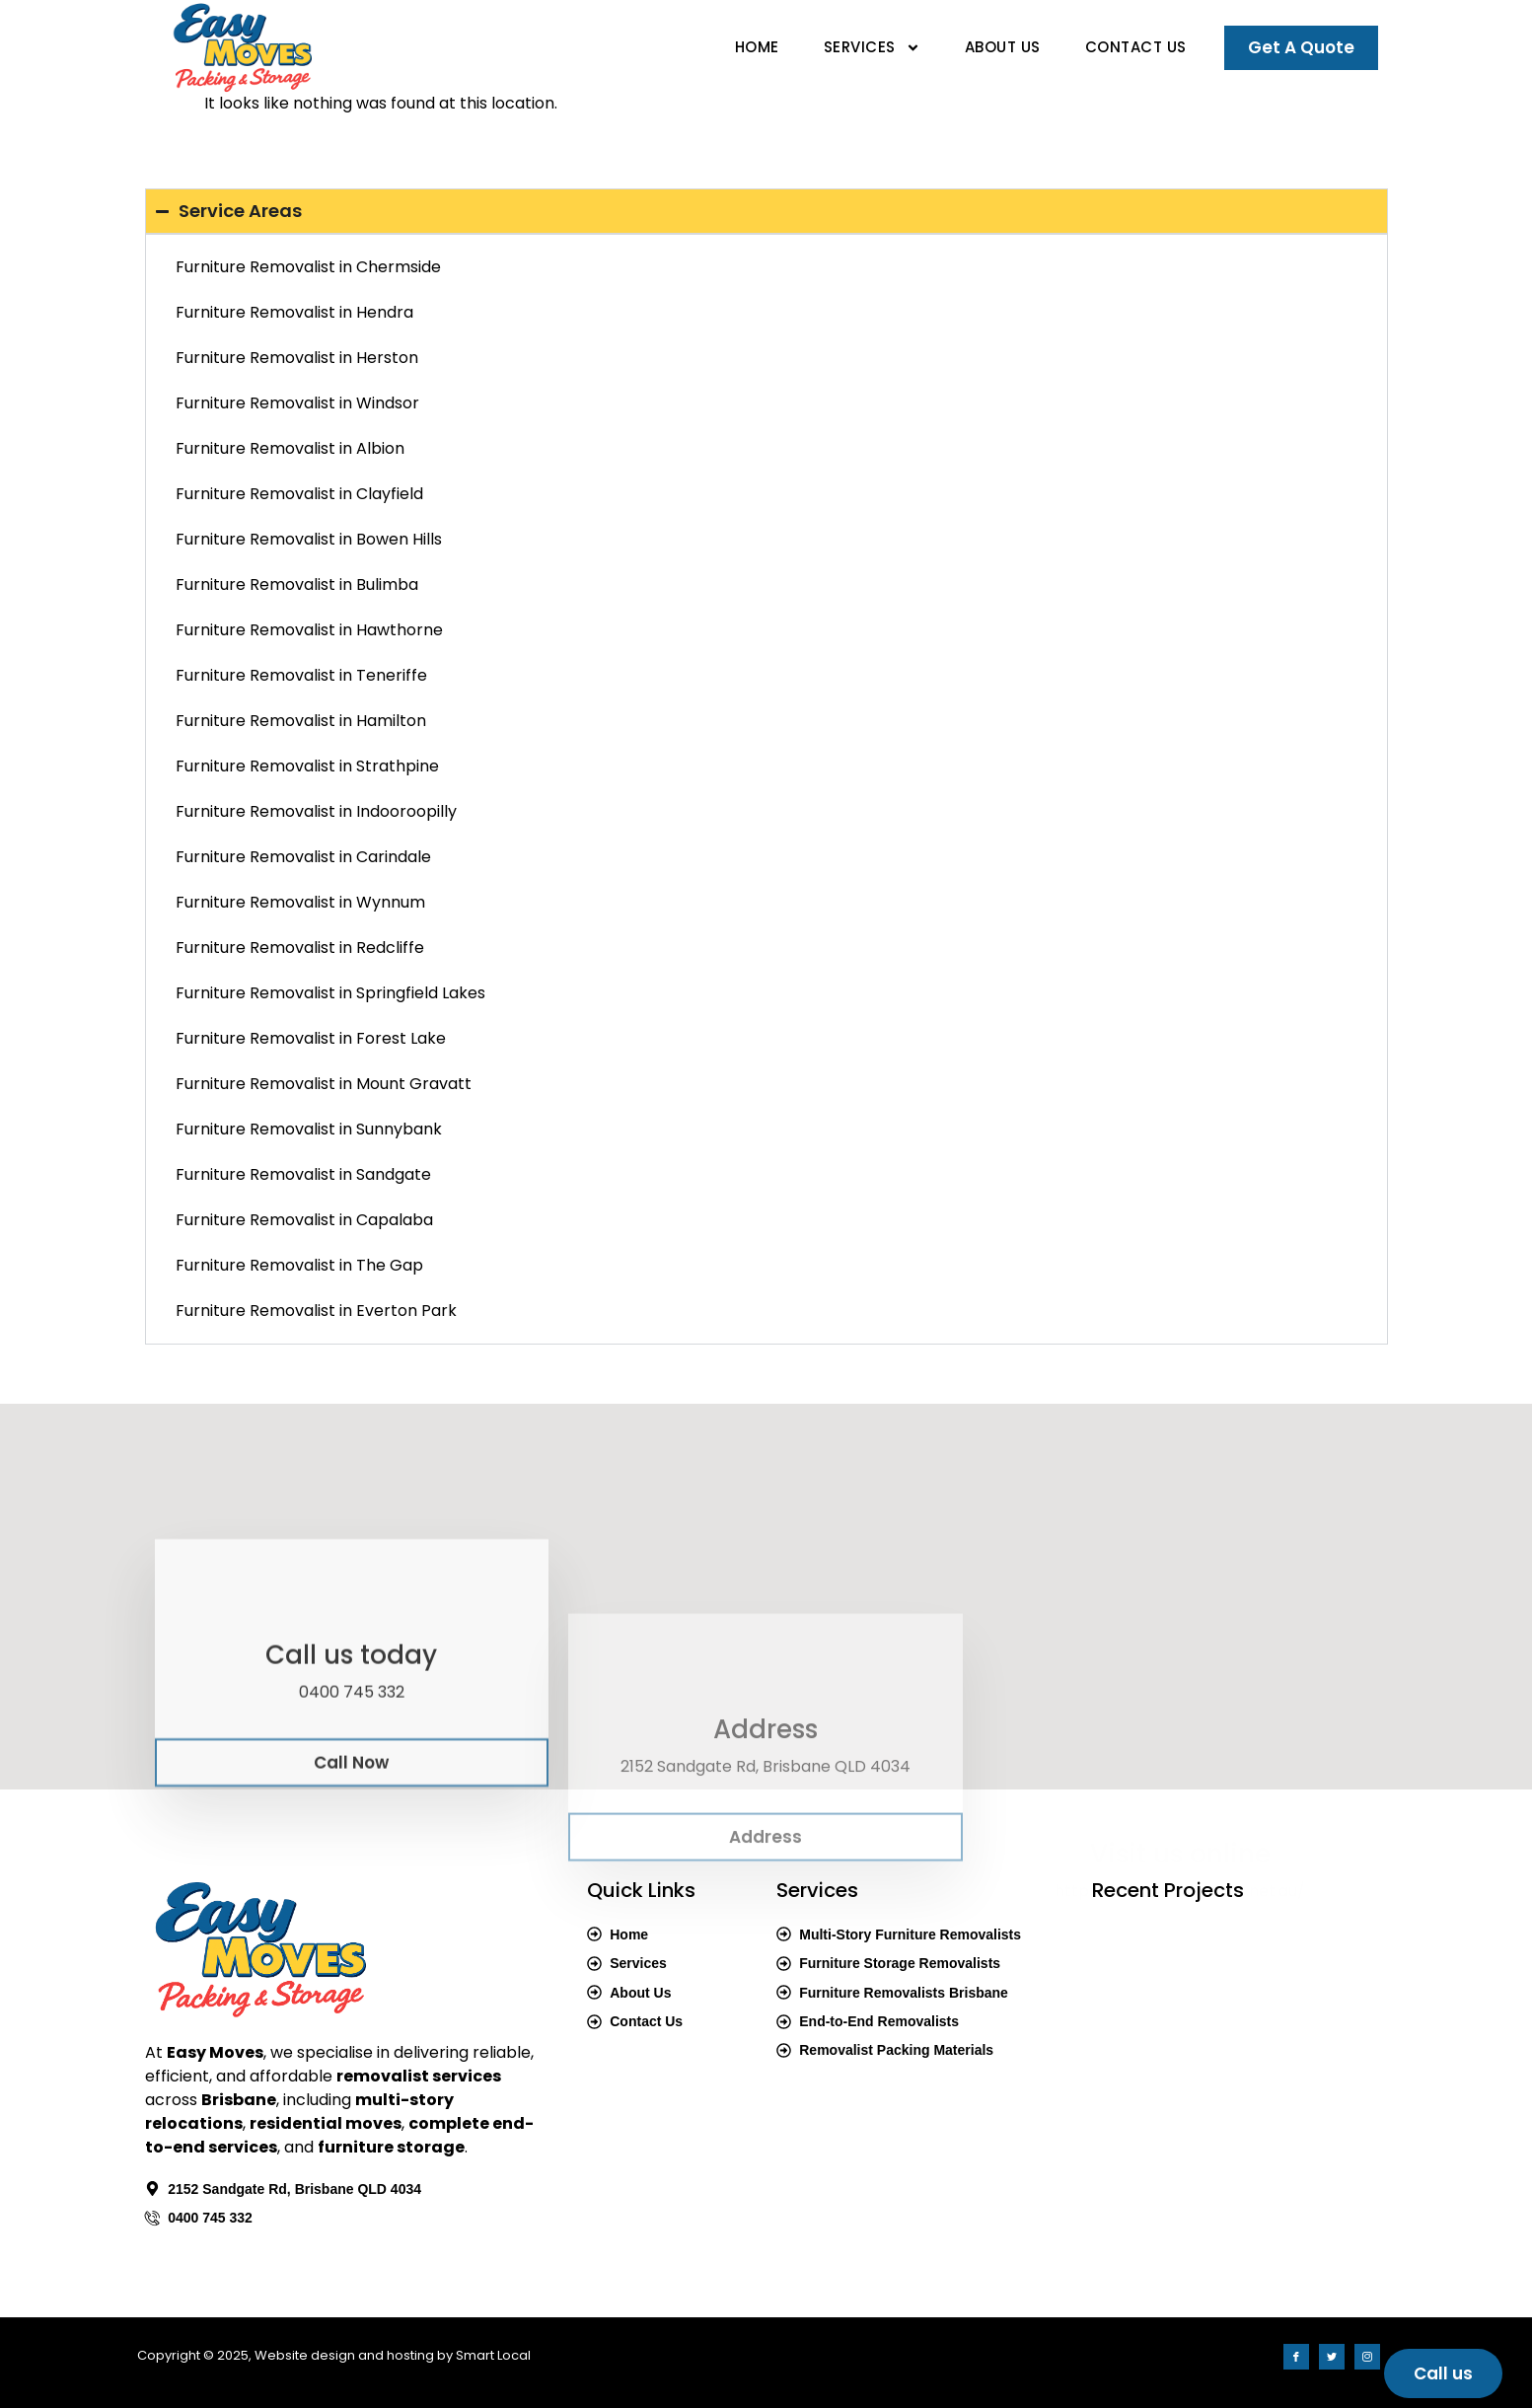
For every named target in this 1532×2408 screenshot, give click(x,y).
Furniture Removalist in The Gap (299, 1265)
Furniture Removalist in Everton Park (316, 1310)
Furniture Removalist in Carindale (303, 856)
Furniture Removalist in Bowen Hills (309, 539)
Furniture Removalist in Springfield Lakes (330, 993)
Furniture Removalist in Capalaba (304, 1219)
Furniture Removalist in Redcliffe (300, 947)
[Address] (765, 1789)
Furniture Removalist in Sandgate (303, 1174)
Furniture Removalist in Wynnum (300, 902)
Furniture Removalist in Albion (290, 448)
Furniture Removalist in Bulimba (297, 584)
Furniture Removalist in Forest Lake (311, 1038)
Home (757, 46)
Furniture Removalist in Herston (297, 357)
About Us (1003, 46)
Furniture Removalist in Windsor (297, 403)
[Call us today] (351, 1703)
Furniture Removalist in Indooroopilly (316, 811)
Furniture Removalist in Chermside (308, 266)
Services (872, 48)
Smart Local (493, 2355)
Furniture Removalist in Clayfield (299, 493)
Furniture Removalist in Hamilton (301, 720)
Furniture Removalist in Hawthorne (309, 630)
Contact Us (1136, 46)
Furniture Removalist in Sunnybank (309, 1129)
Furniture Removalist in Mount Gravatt (324, 1083)
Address (765, 1845)
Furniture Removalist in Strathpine (307, 766)
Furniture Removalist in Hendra (294, 312)
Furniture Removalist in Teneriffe (301, 675)
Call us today (351, 1760)
